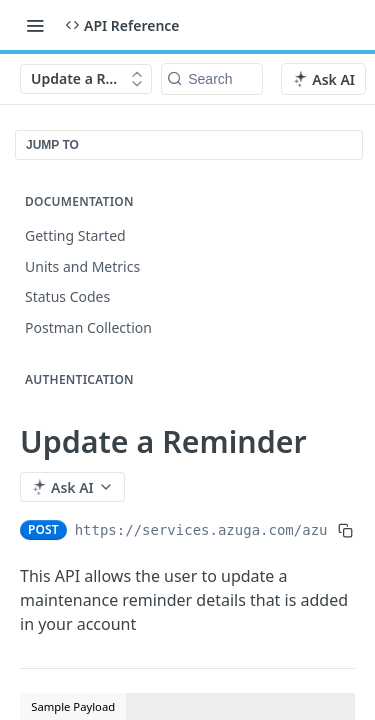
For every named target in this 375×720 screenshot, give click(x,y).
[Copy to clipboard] (345, 530)
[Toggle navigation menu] (35, 25)
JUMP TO (52, 145)
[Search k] (212, 79)
